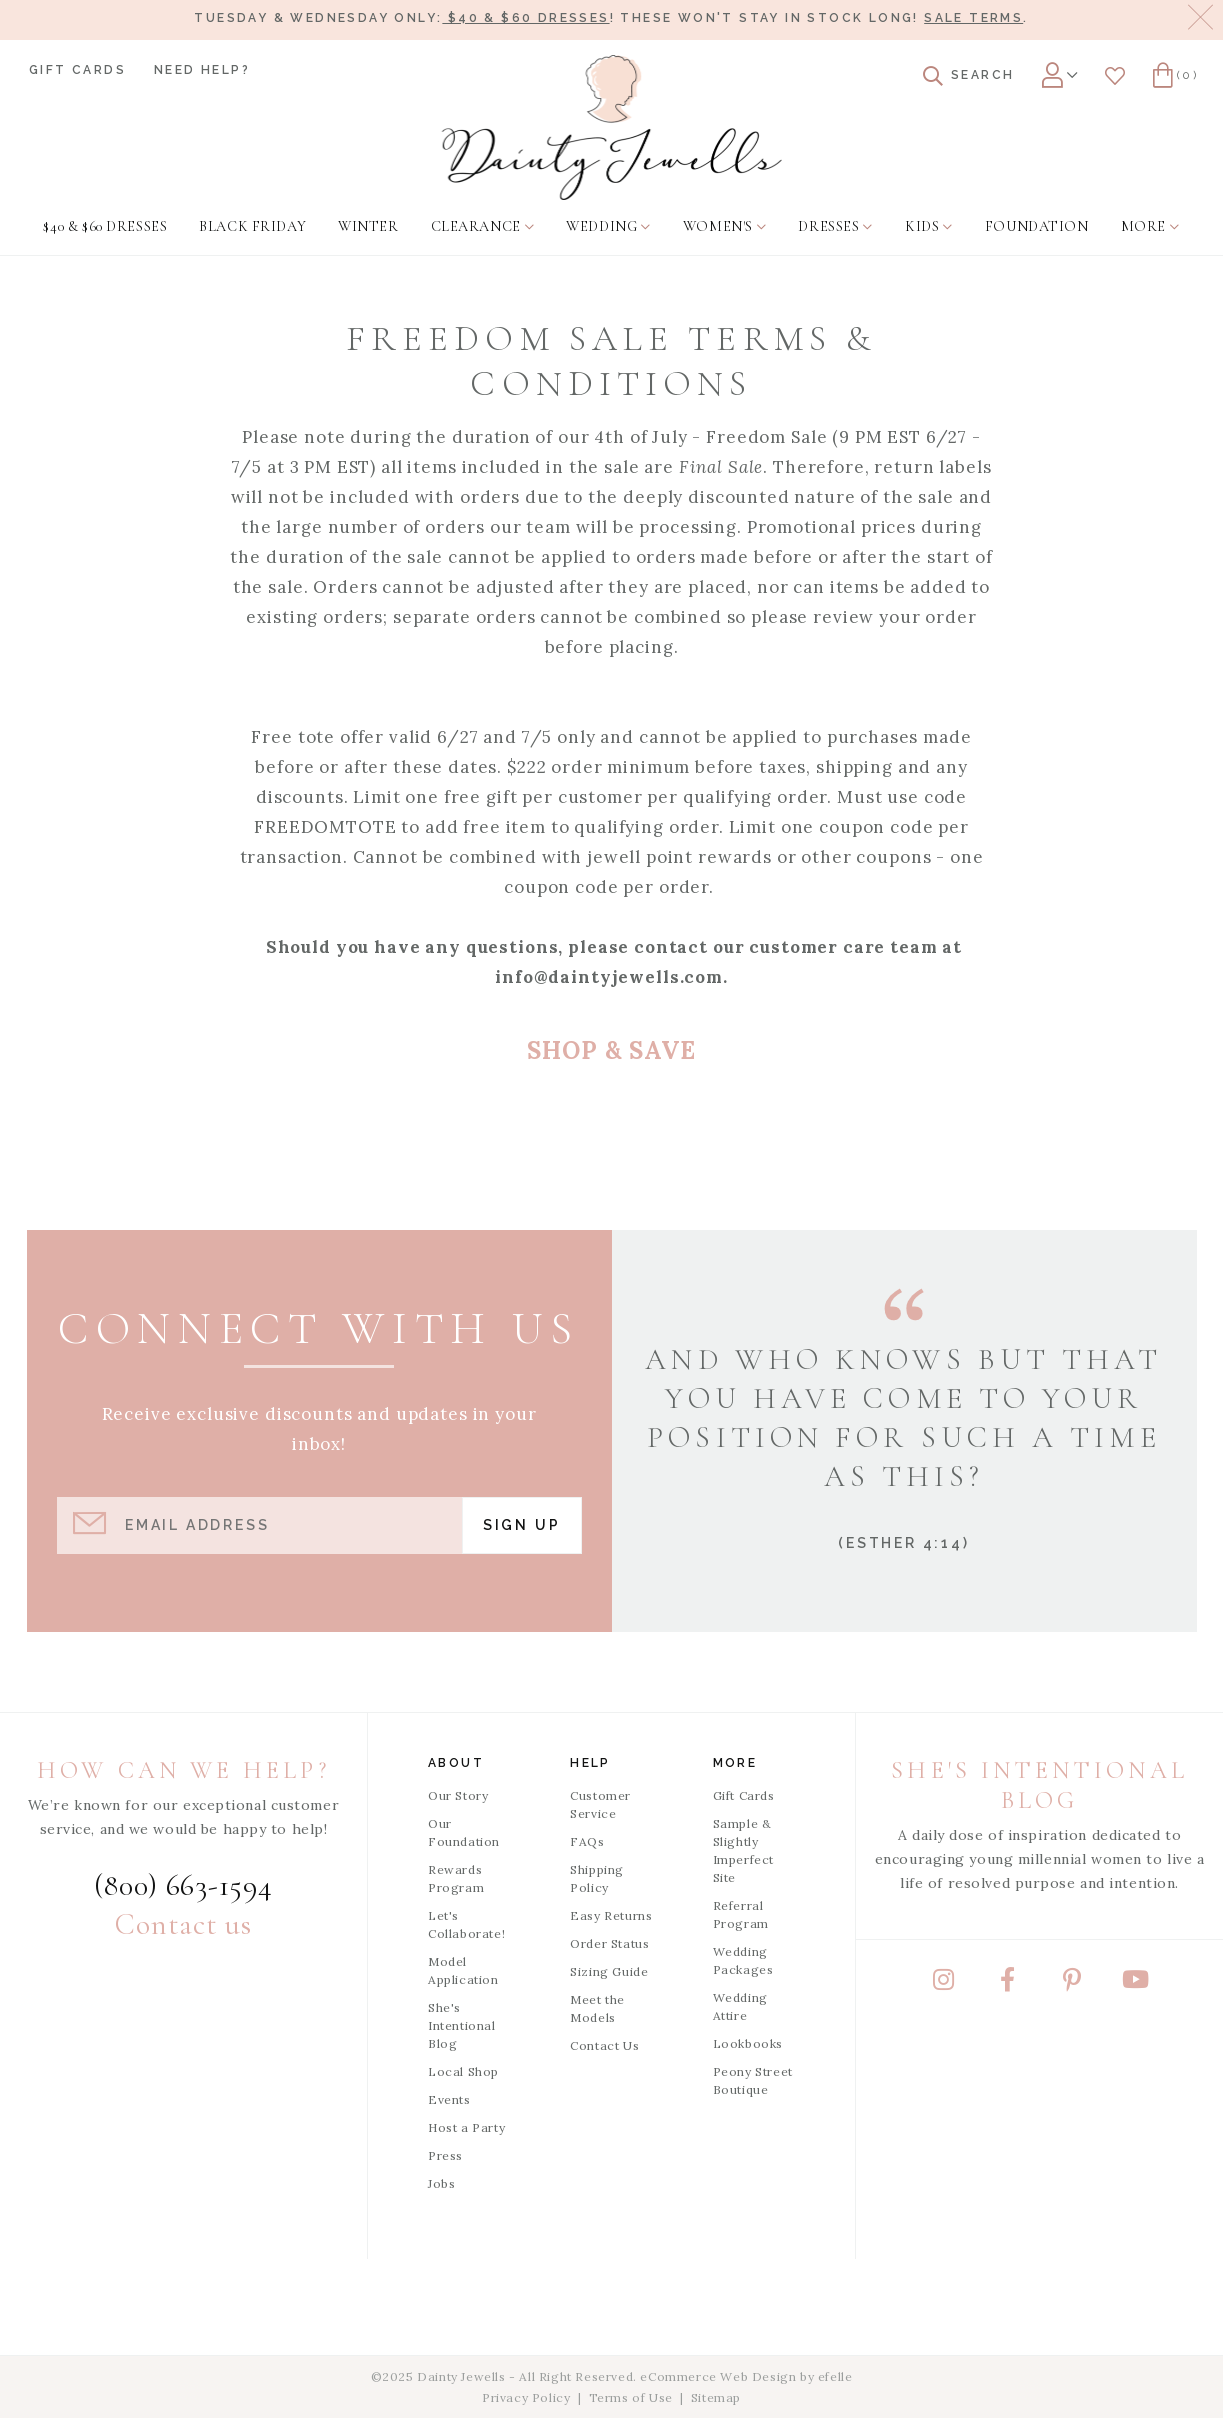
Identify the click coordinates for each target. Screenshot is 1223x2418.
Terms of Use (631, 2397)
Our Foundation (464, 1832)
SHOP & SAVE (611, 1050)
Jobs (441, 2183)
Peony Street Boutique (753, 2080)
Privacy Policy (526, 2397)
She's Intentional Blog (462, 2025)
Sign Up (522, 1525)
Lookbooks (748, 2043)
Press (445, 2155)
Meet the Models (597, 2008)
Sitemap (716, 2397)
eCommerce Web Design (718, 2376)
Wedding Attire (740, 2006)
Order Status (609, 1943)
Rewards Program (456, 1878)
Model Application (463, 1970)
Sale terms (973, 18)
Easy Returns (611, 1915)
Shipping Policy (597, 1878)
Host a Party (466, 2127)
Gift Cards (77, 70)
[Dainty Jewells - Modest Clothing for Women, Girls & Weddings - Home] (611, 127)
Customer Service (600, 1804)
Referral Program (741, 1914)
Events (449, 2099)
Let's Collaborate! (466, 1924)
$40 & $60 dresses (525, 18)
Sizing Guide (609, 1971)
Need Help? (202, 70)
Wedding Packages (743, 1960)
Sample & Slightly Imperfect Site (743, 1850)
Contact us (183, 1924)
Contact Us (604, 2045)
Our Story (458, 1795)
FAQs (587, 1841)
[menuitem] (105, 227)
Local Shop (463, 2071)
